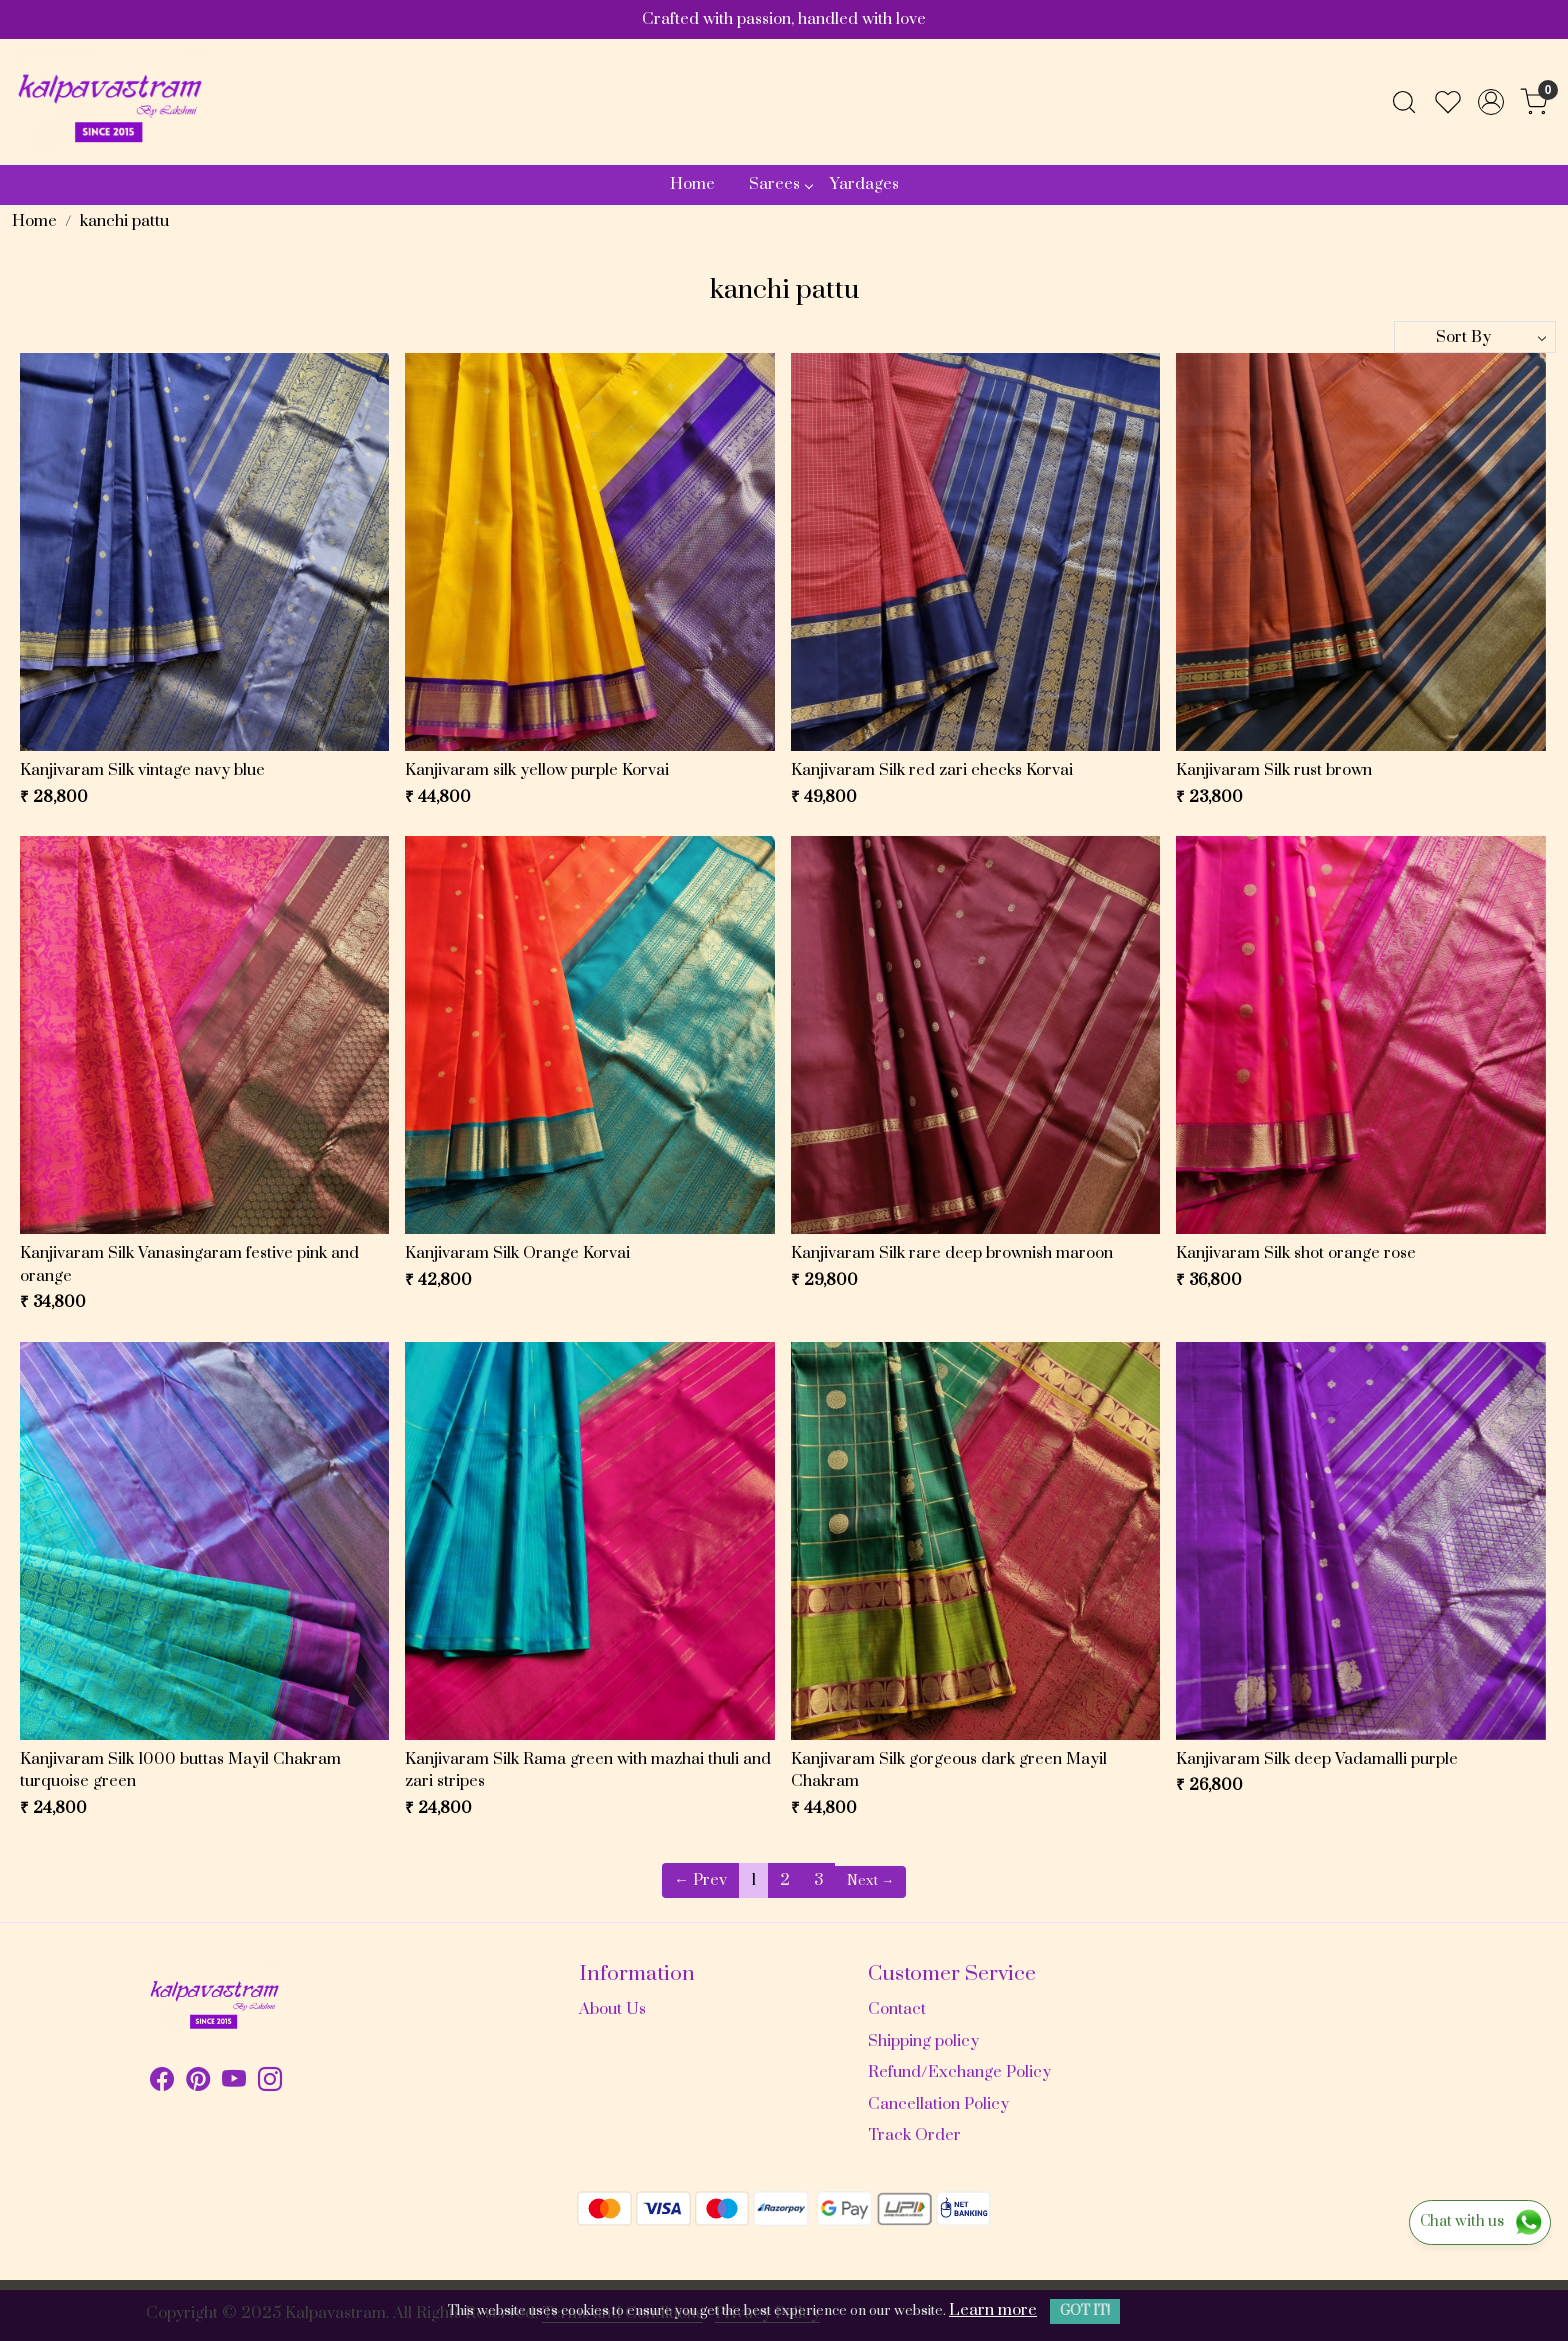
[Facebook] (162, 2083)
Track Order (914, 2135)
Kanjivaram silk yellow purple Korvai (537, 770)
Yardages (864, 184)
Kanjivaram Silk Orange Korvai (517, 1253)
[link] (1404, 102)
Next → (870, 1881)
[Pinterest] (198, 2083)
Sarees (780, 184)
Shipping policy (923, 2041)
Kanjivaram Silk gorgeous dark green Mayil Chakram (949, 1770)
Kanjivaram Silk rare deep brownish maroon (952, 1253)
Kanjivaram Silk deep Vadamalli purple (1317, 1759)
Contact (897, 2009)
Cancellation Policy (938, 2104)
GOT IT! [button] (1085, 2311)
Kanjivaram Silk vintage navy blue (142, 770)
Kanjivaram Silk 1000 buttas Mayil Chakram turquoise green (180, 1770)
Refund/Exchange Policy (959, 2072)
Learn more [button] (993, 2310)
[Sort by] (1475, 337)
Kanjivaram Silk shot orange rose (1296, 1253)
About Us (612, 2009)
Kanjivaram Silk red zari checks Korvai (932, 770)
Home (692, 184)
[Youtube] (234, 2083)
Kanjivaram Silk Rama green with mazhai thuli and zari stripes (588, 1770)
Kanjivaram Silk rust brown (1274, 770)
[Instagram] (270, 2083)
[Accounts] (1491, 102)
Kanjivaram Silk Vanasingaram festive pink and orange (189, 1264)
